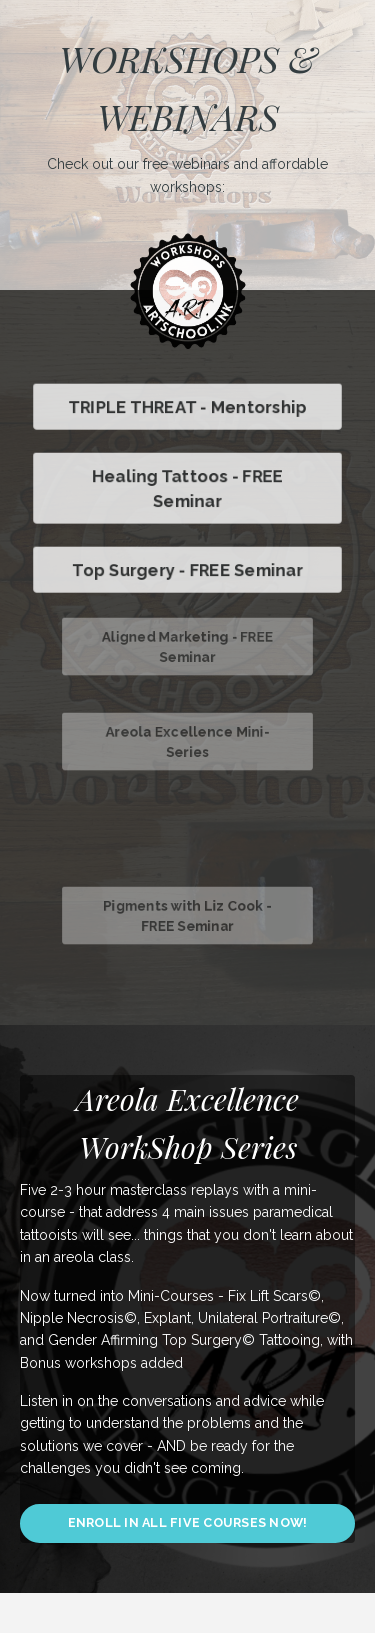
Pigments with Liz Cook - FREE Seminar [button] (187, 916)
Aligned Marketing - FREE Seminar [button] (188, 647)
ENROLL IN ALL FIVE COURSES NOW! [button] (188, 1522)
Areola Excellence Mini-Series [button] (187, 742)
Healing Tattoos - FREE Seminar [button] (187, 488)
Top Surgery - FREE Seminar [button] (187, 569)
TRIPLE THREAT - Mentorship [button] (187, 406)
